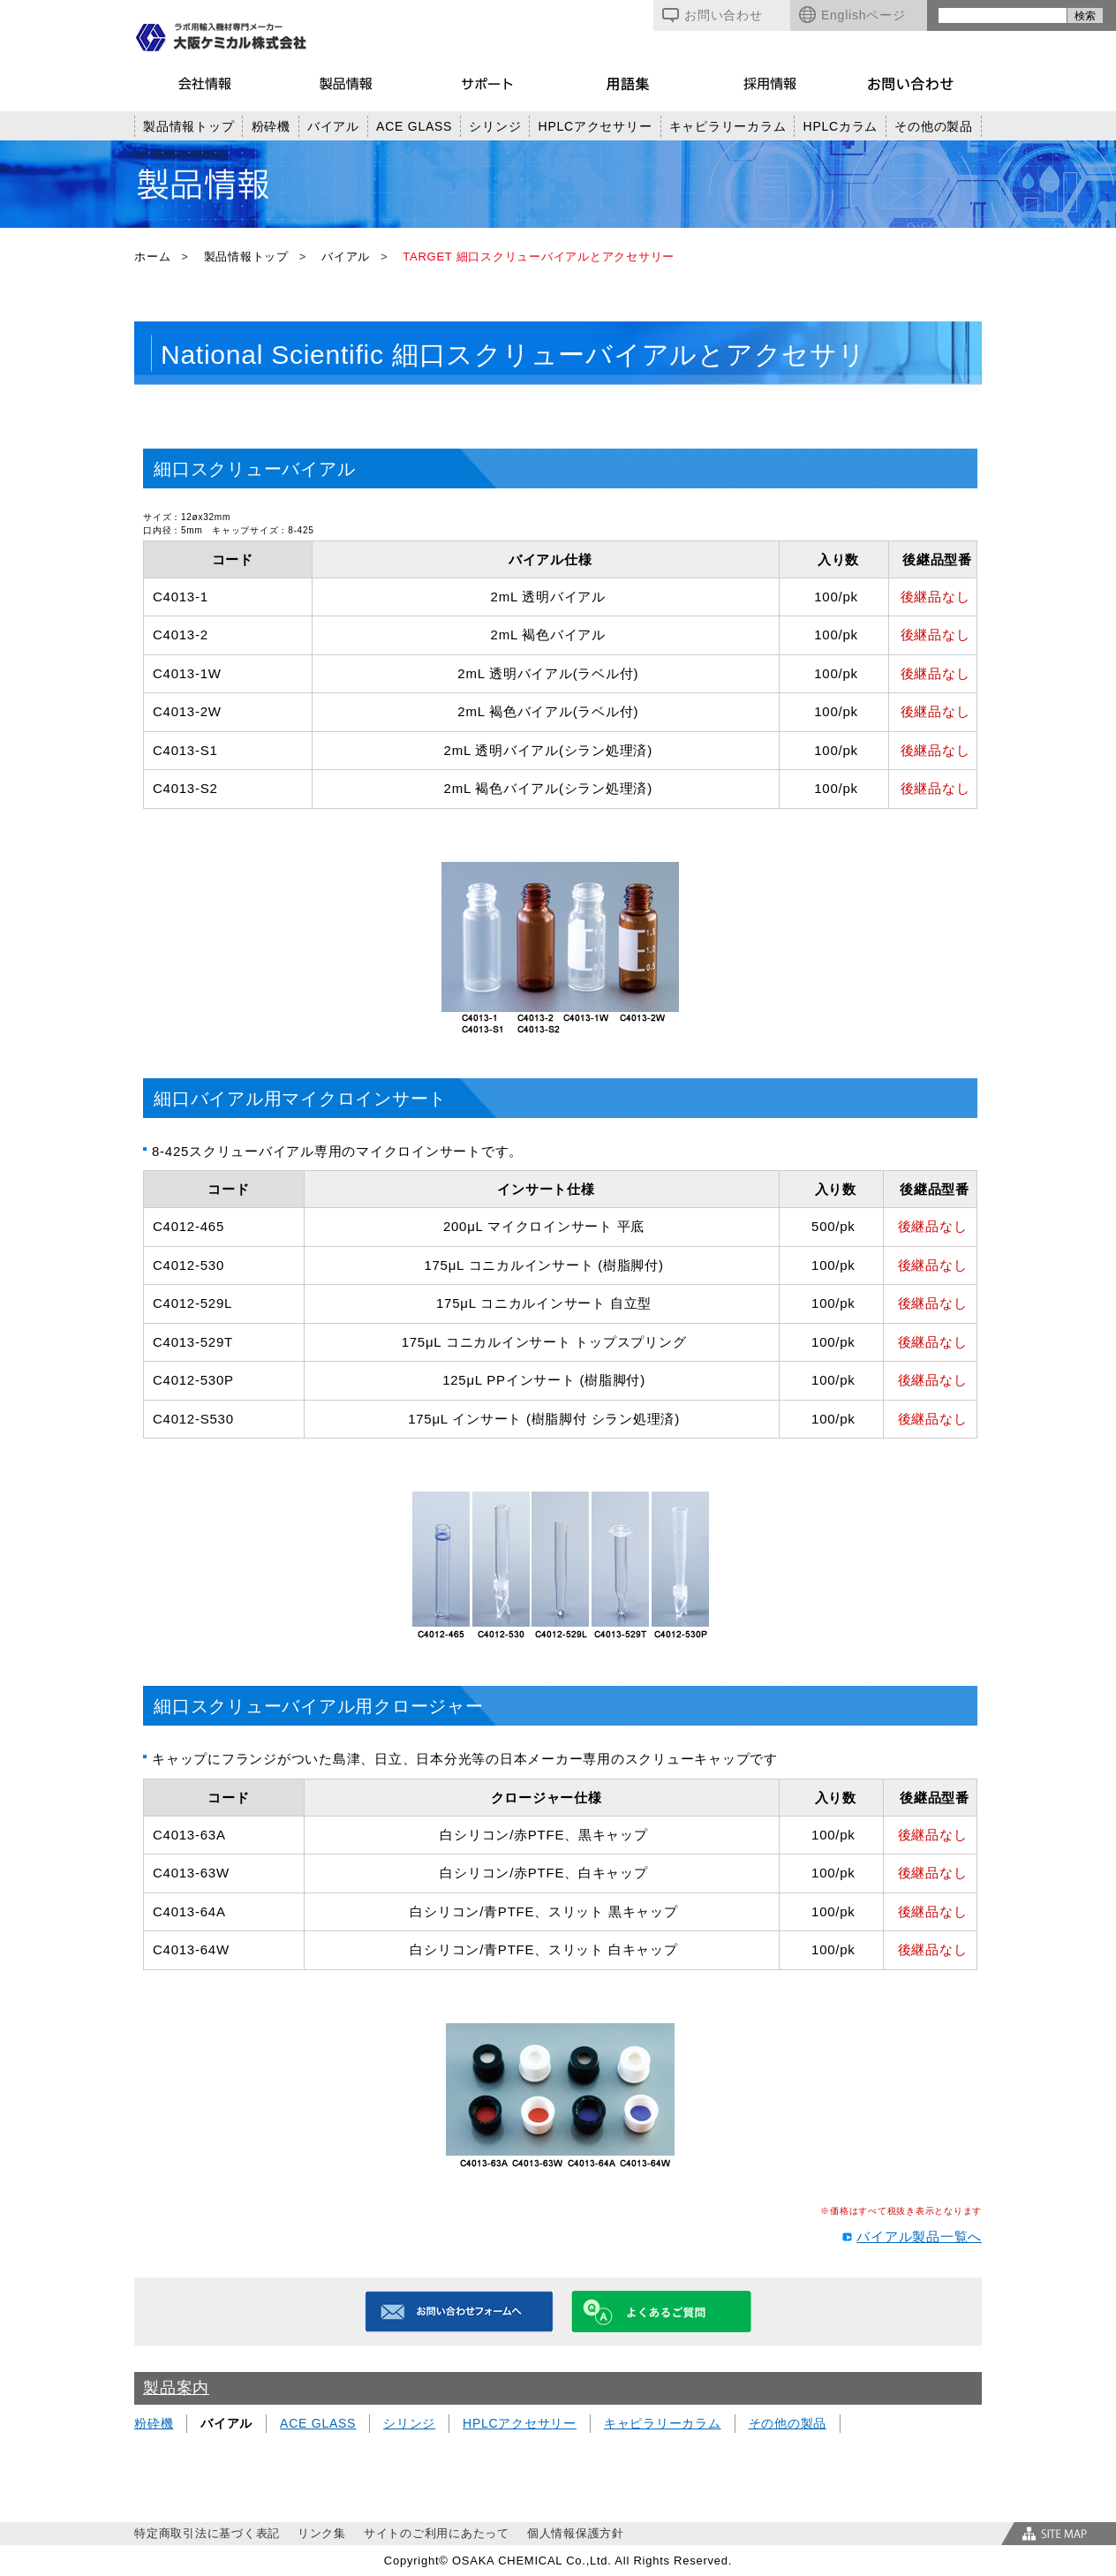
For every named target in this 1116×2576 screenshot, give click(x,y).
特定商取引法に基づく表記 (207, 2533)
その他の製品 (933, 126)
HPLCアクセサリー (595, 126)
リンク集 (322, 2533)
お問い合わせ (712, 15)
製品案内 (176, 2388)
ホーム (152, 256)
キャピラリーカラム (728, 126)
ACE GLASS (414, 126)
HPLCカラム (840, 126)
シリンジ (495, 126)
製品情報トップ (188, 126)
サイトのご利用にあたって (436, 2533)
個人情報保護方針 (575, 2533)
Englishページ (852, 15)
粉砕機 (271, 126)
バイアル (333, 126)
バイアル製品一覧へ (919, 2236)
